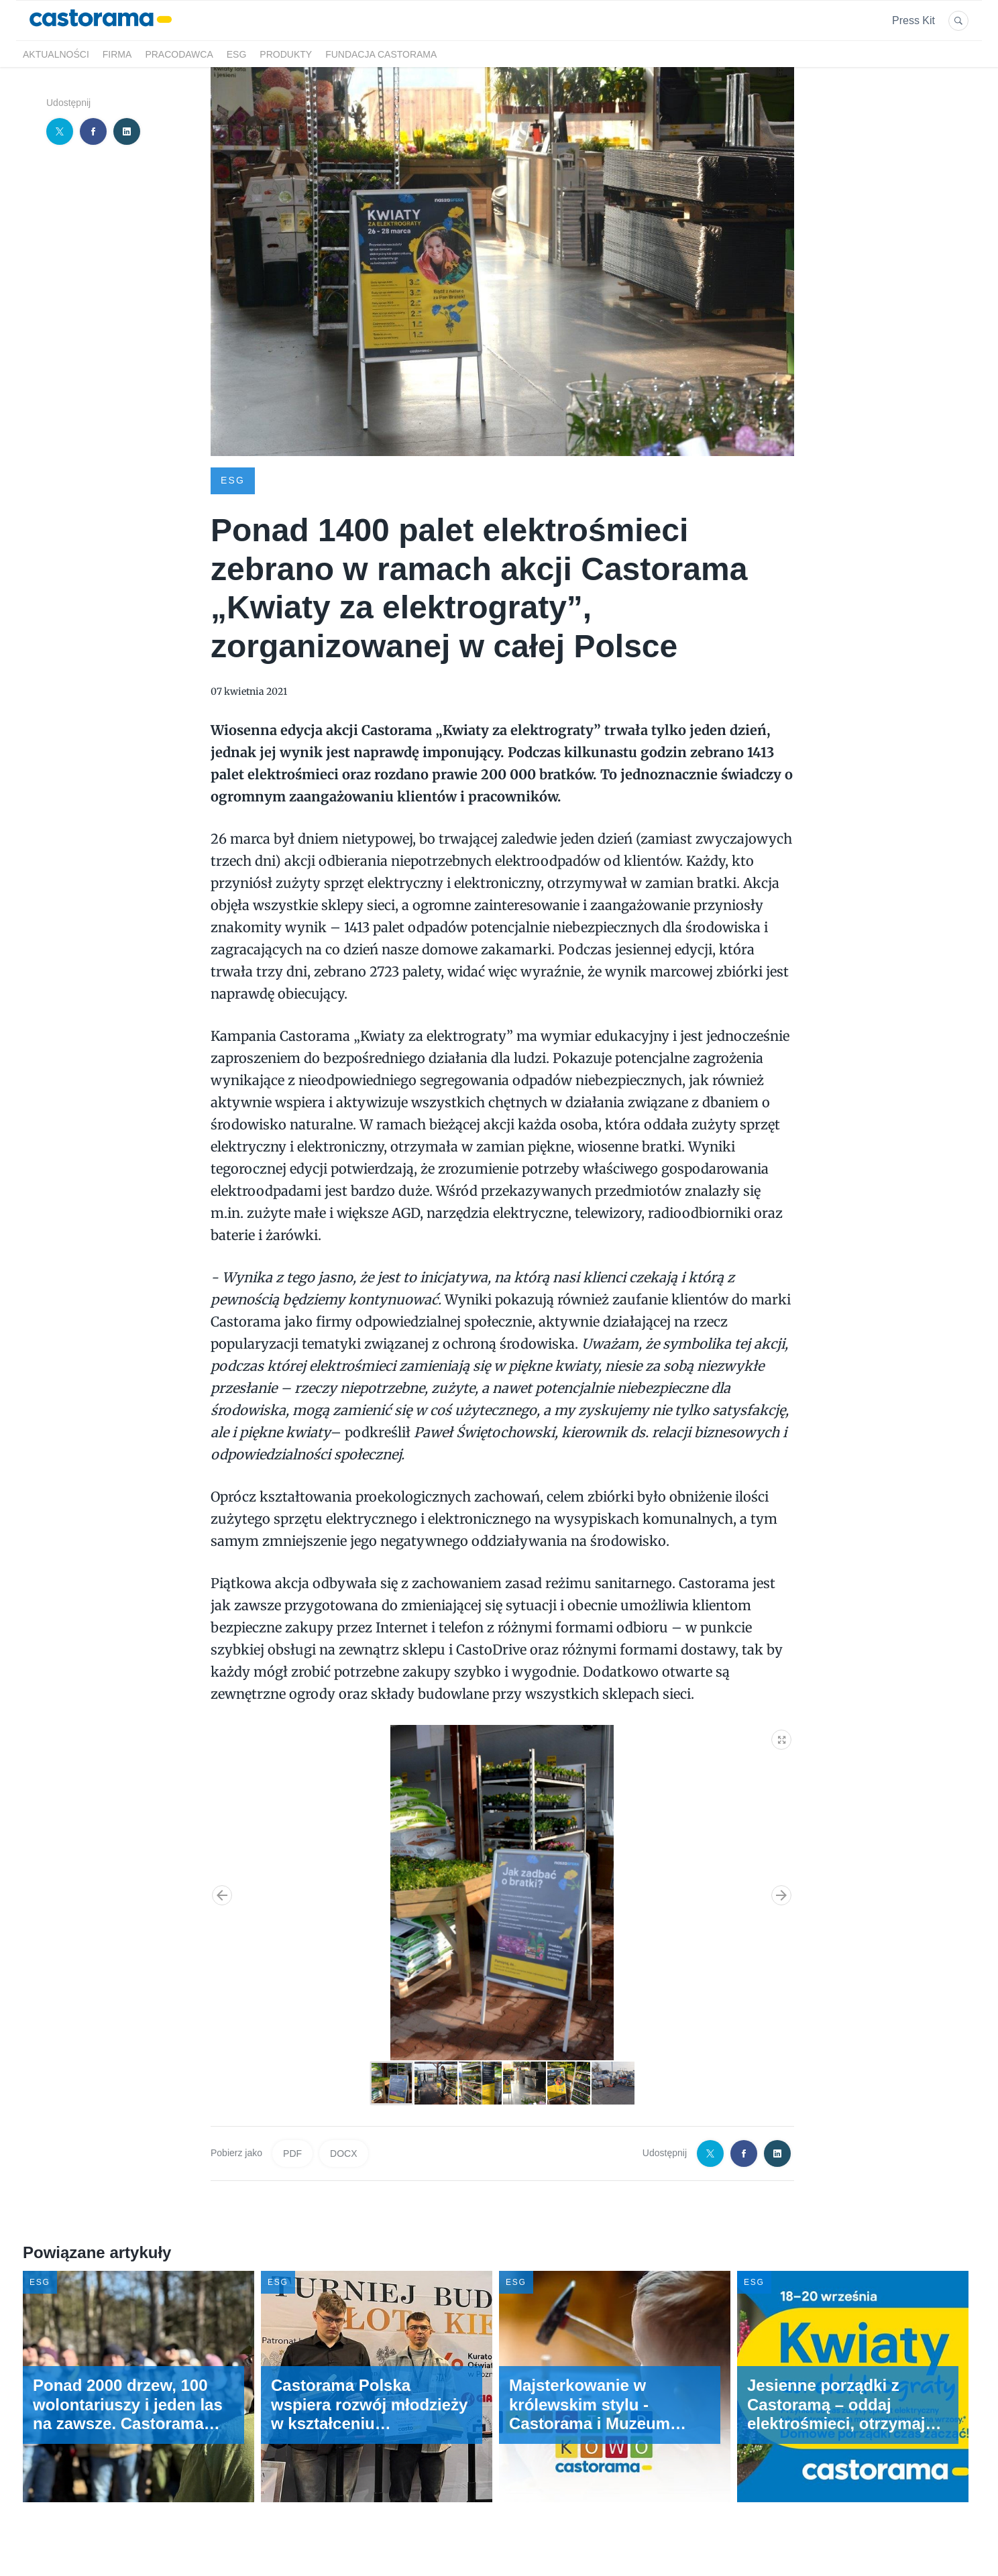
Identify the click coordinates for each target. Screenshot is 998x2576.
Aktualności (56, 54)
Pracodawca (179, 54)
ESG (237, 54)
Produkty (286, 54)
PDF (292, 2153)
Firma (117, 54)
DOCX (343, 2153)
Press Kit (913, 20)
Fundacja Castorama (381, 54)
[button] (782, 1737)
